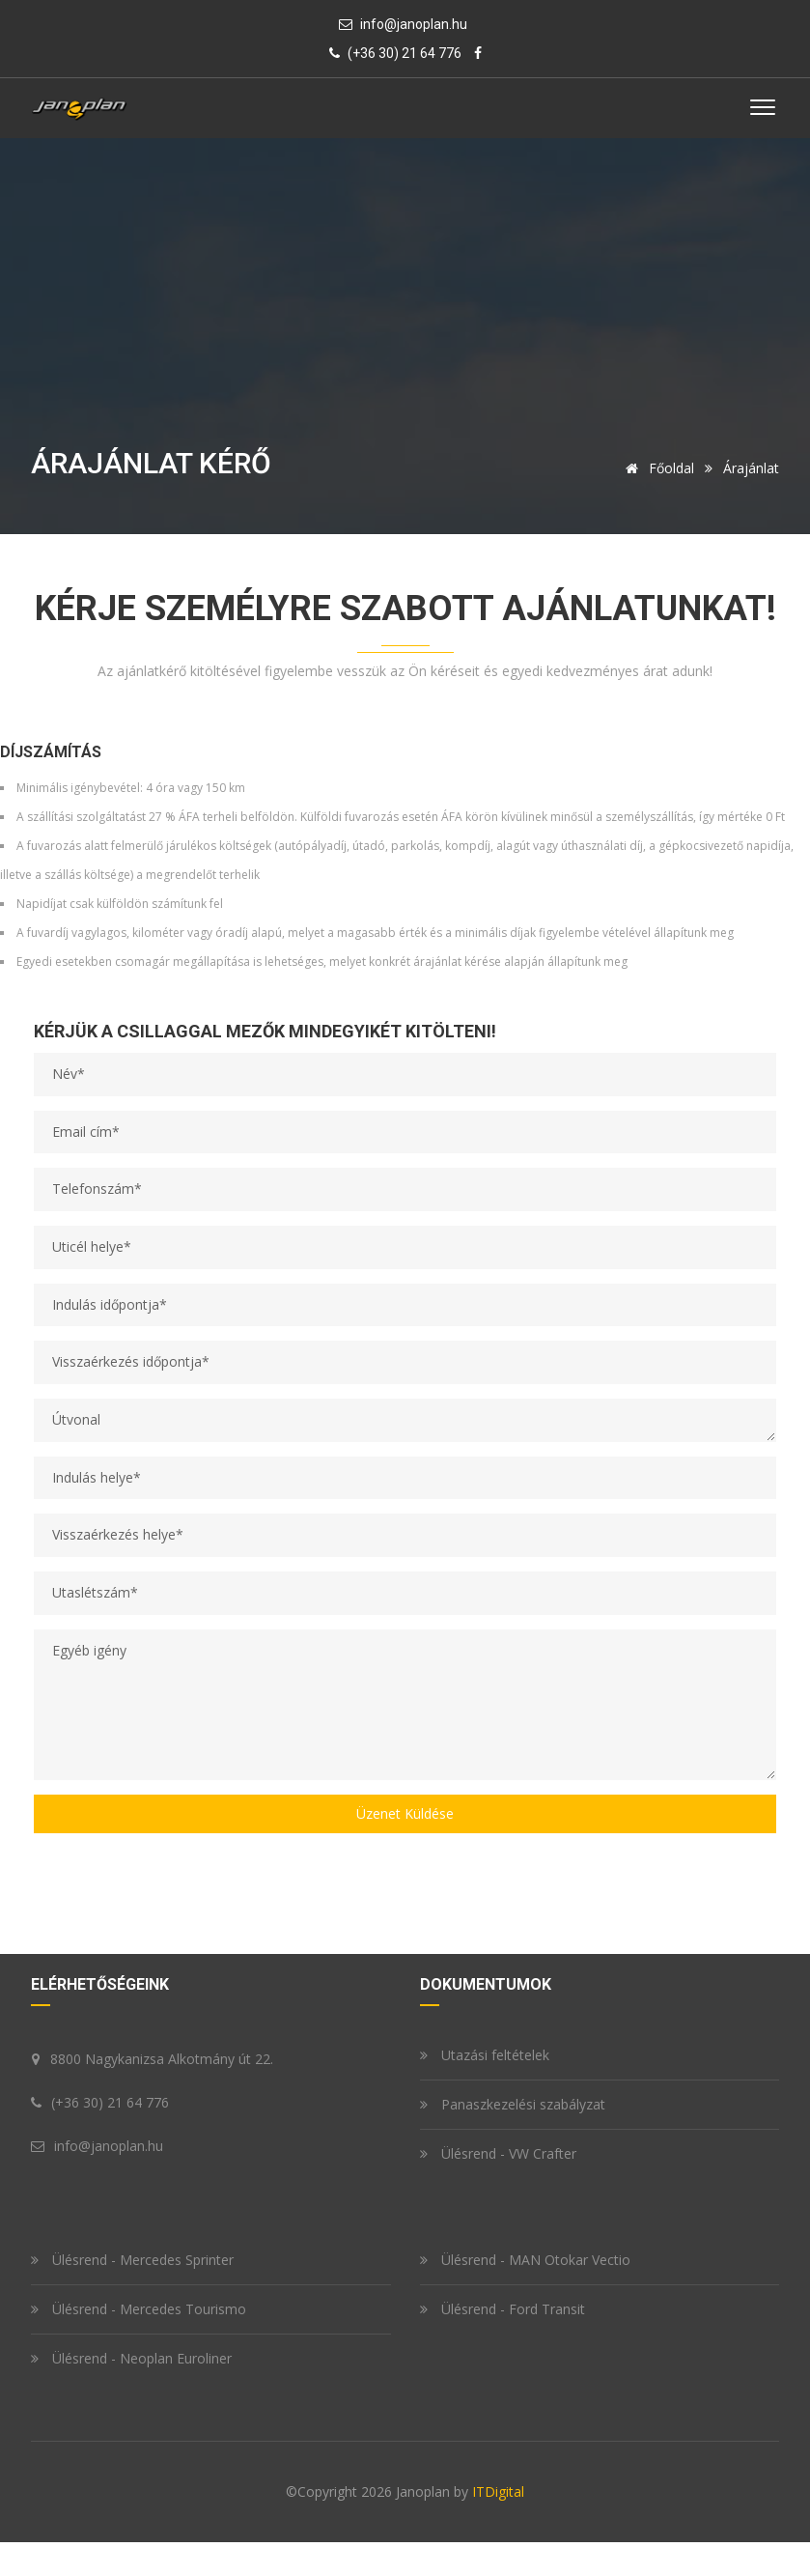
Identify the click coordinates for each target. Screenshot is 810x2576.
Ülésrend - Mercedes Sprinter (132, 2259)
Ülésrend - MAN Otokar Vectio (525, 2259)
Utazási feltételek (484, 2055)
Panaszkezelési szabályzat (512, 2104)
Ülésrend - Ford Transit (502, 2309)
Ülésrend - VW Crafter (498, 2153)
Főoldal (656, 468)
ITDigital (498, 2491)
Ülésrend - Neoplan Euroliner (131, 2358)
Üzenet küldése (405, 1813)
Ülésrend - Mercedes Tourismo (138, 2309)
